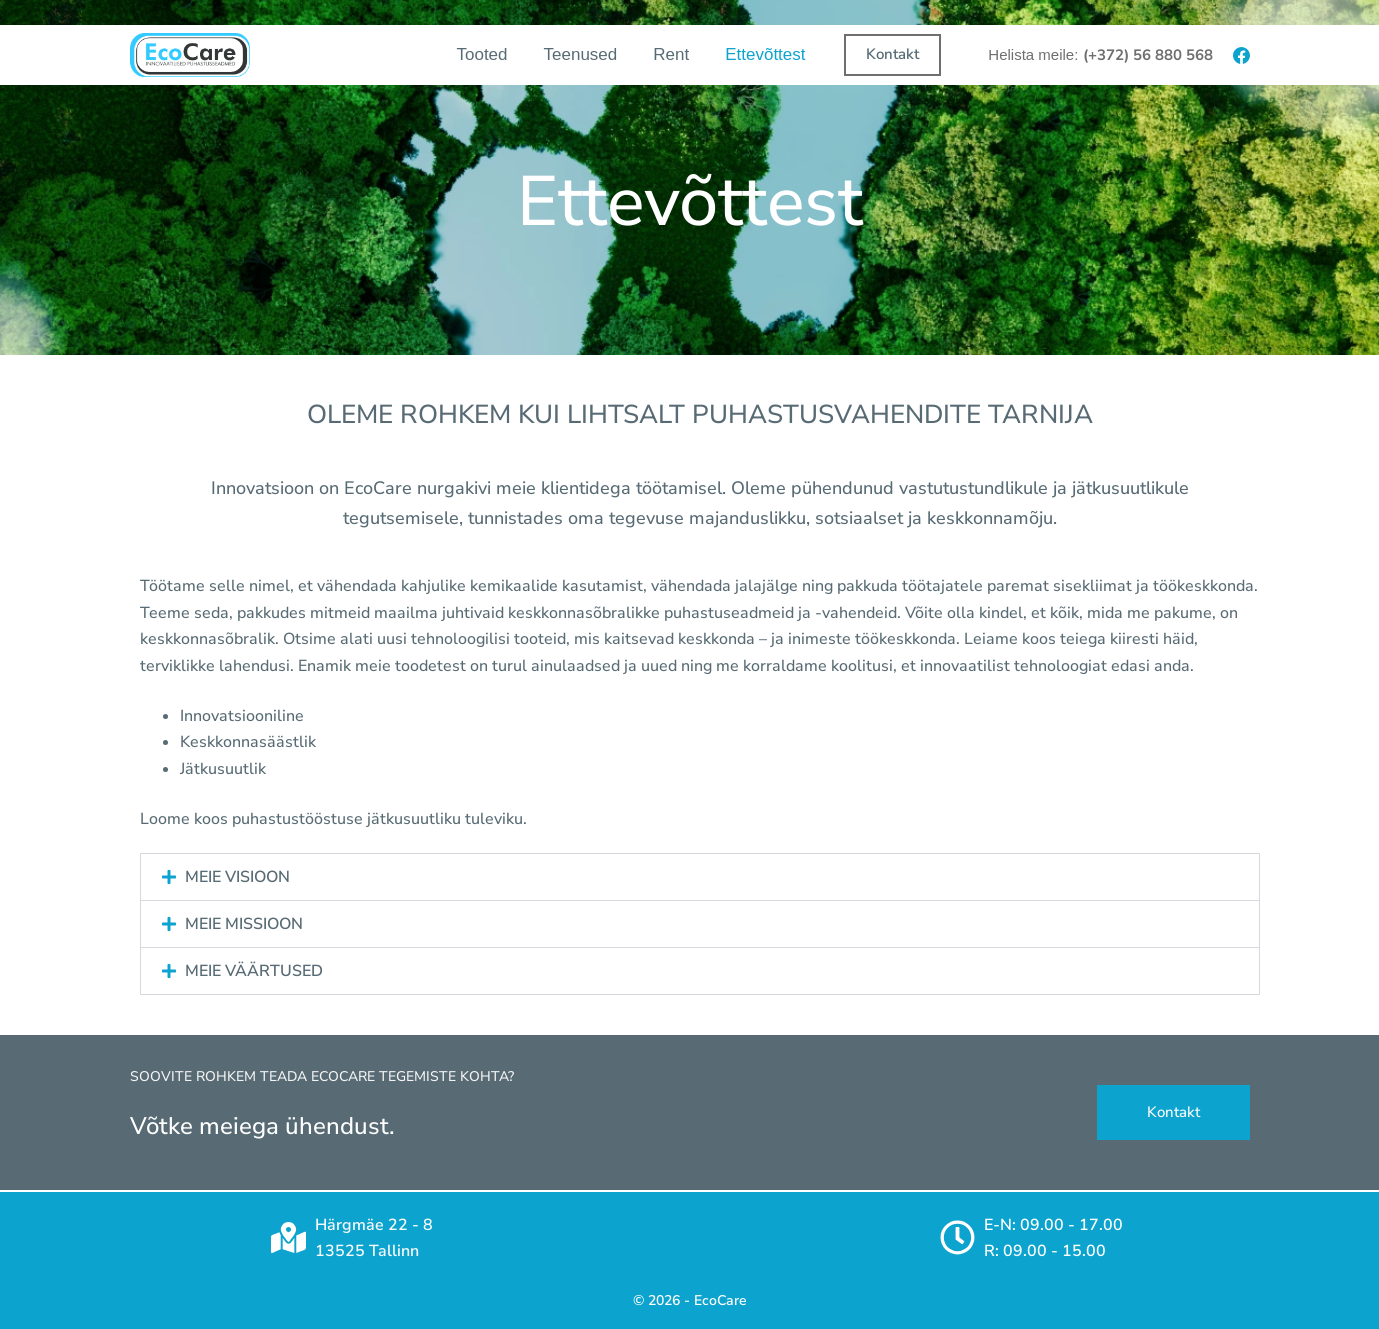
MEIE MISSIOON (244, 924)
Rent (671, 54)
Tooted (481, 54)
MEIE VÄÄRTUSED (254, 971)
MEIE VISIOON (237, 877)
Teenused (581, 54)
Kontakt (892, 54)
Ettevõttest (765, 54)
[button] (700, 877)
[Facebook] (1241, 55)
